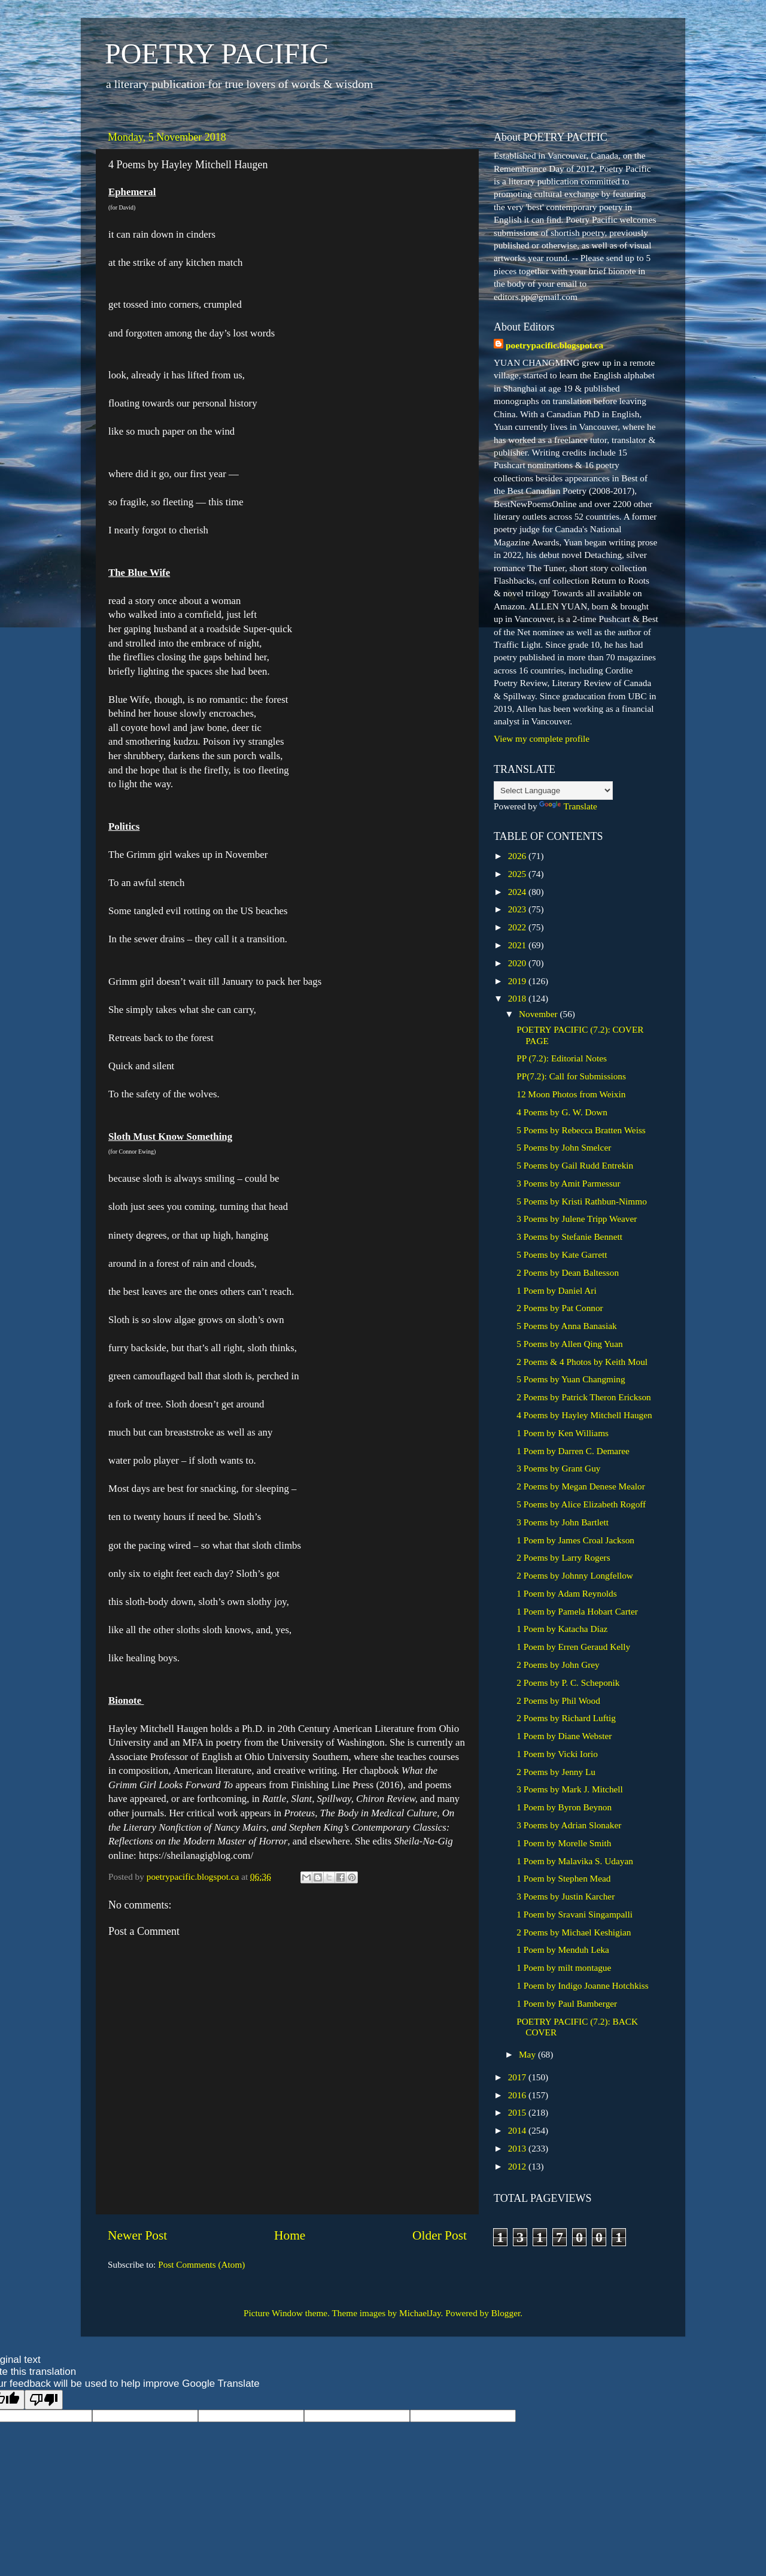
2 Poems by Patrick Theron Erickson (583, 1397)
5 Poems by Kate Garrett (561, 1254)
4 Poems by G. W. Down (561, 1112)
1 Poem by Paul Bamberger (566, 2003)
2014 (518, 2130)
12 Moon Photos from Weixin (570, 1094)
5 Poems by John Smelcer (563, 1147)
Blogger (505, 2313)
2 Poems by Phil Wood (558, 1700)
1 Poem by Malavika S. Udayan (574, 1861)
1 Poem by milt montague (563, 1967)
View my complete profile (541, 738)
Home (289, 2235)
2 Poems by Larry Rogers (563, 1557)
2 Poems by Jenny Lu (555, 1772)
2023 (518, 909)
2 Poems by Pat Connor (559, 1308)
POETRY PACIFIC (217, 53)
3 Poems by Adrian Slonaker (568, 1825)
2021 (518, 945)
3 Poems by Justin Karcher (565, 1896)
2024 (518, 892)
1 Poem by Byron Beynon (564, 1807)
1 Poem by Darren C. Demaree (573, 1451)
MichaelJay (420, 2313)
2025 (518, 874)
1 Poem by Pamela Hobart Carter (577, 1611)
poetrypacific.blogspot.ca (554, 345)
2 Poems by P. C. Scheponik (567, 1682)
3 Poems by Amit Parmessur (568, 1183)
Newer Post (137, 2235)
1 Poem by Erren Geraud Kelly (573, 1647)
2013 (518, 2148)
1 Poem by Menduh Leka (562, 1949)
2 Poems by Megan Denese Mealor (580, 1486)
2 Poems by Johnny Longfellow (574, 1575)
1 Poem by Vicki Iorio (557, 1754)
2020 (518, 963)
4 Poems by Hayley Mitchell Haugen (584, 1415)
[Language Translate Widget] (553, 790)
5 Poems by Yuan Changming (570, 1379)
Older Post (439, 2235)
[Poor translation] (44, 2400)
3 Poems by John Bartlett (562, 1522)
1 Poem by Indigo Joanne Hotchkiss (582, 1985)
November (539, 1014)
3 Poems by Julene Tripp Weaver (576, 1218)
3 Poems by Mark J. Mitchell (569, 1789)
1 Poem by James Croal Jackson (575, 1540)
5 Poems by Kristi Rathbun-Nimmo (581, 1201)
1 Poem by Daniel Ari (556, 1290)
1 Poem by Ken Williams (562, 1433)
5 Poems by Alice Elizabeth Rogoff (581, 1504)
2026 (518, 856)
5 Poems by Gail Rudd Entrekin (574, 1165)
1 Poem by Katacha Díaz (561, 1629)
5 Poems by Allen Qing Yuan (569, 1344)
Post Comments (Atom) (201, 2264)
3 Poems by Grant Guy (558, 1468)
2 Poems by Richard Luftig (566, 1718)
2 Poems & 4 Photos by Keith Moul (582, 1362)
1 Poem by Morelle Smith (563, 1843)
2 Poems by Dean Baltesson (567, 1272)
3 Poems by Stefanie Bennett (569, 1236)
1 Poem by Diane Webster (564, 1736)
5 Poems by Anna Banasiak (566, 1326)
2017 (518, 2077)
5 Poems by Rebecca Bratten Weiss (581, 1130)
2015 (518, 2112)
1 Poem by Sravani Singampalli (574, 1914)
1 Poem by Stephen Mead (563, 1878)
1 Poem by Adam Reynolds (566, 1593)
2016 (518, 2095)
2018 (518, 998)
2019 (518, 981)
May (528, 2054)
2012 (518, 2166)
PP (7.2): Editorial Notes (561, 1058)
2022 (518, 927)
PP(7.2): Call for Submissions (571, 1076)
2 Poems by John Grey (558, 1664)
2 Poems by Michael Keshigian (573, 1932)
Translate (568, 806)
